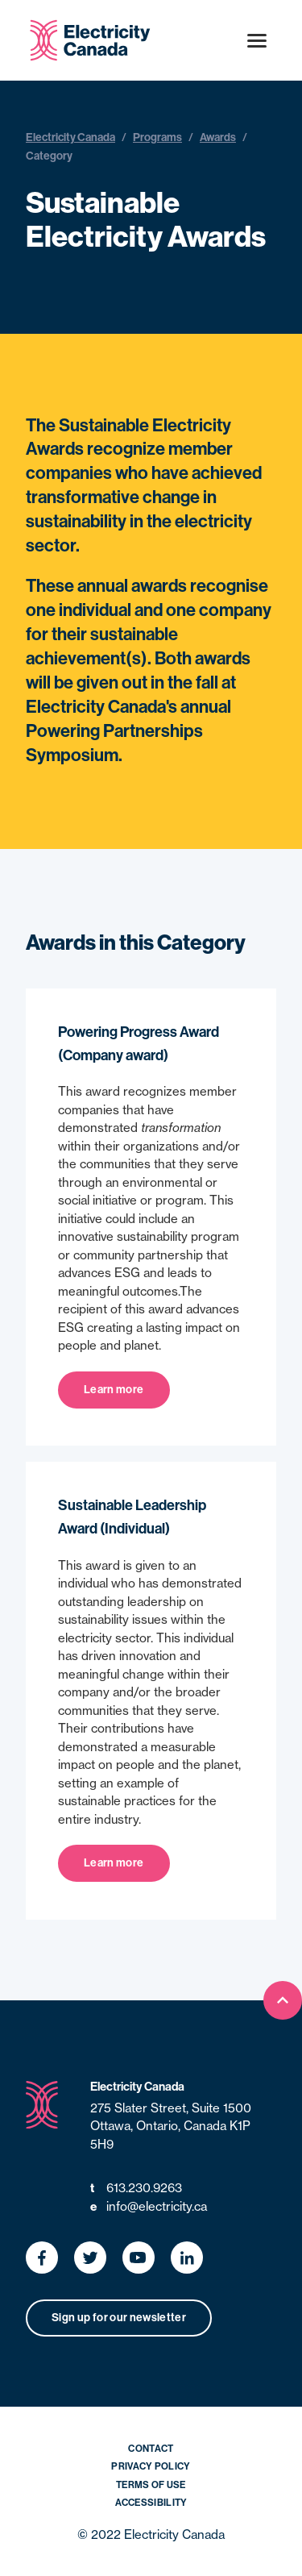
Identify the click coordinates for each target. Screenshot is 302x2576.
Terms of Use (151, 2485)
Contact (150, 2448)
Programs (157, 137)
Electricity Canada (70, 137)
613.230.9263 (136, 2188)
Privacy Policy (150, 2466)
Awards (218, 137)
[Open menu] (257, 40)
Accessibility (151, 2502)
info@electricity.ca (148, 2207)
